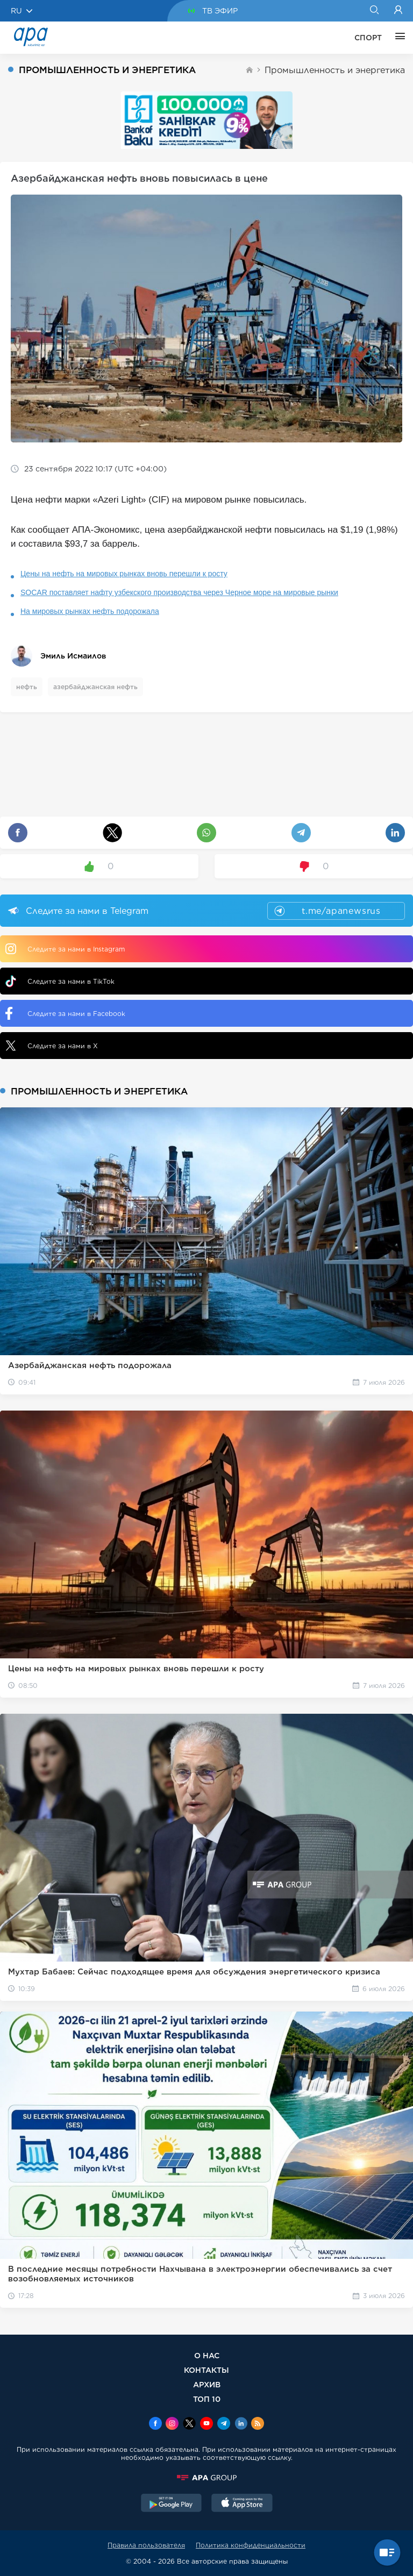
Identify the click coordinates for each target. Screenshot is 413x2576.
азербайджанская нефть (95, 687)
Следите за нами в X (51, 1045)
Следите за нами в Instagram (65, 948)
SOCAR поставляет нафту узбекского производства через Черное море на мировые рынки (179, 592)
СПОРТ (368, 37)
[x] (189, 2424)
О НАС (206, 2355)
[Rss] (257, 2424)
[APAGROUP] (206, 2477)
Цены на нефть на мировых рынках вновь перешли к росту (123, 573)
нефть (26, 687)
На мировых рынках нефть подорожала (89, 611)
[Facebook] (155, 2424)
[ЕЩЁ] (397, 37)
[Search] (374, 10)
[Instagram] (172, 2424)
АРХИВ (206, 2384)
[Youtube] (206, 2424)
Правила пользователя (146, 2545)
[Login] (398, 10)
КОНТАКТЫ (206, 2369)
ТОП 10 (206, 2398)
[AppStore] (242, 2504)
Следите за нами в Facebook (65, 1013)
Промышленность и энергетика (335, 70)
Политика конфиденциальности (250, 2545)
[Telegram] (223, 2424)
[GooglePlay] (171, 2504)
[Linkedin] (240, 2424)
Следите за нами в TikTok (60, 981)
